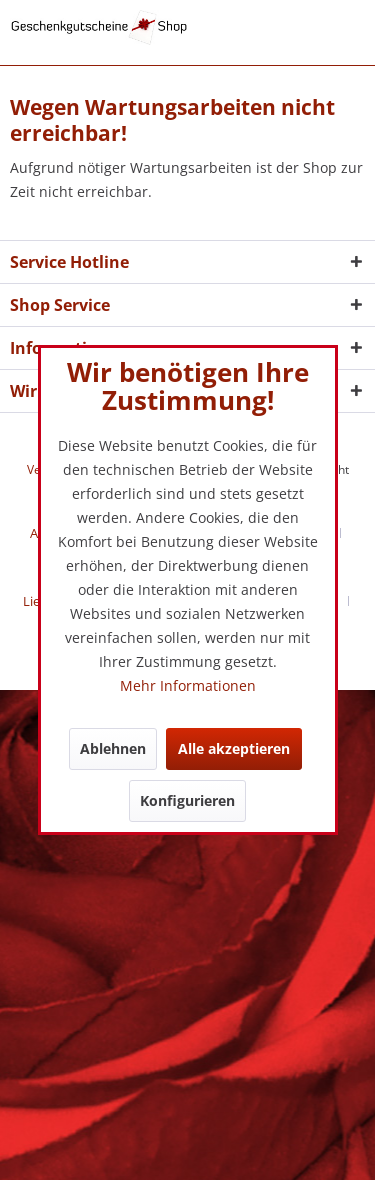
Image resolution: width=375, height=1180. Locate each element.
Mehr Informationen (188, 685)
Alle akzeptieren (234, 748)
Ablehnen (113, 748)
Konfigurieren (187, 800)
